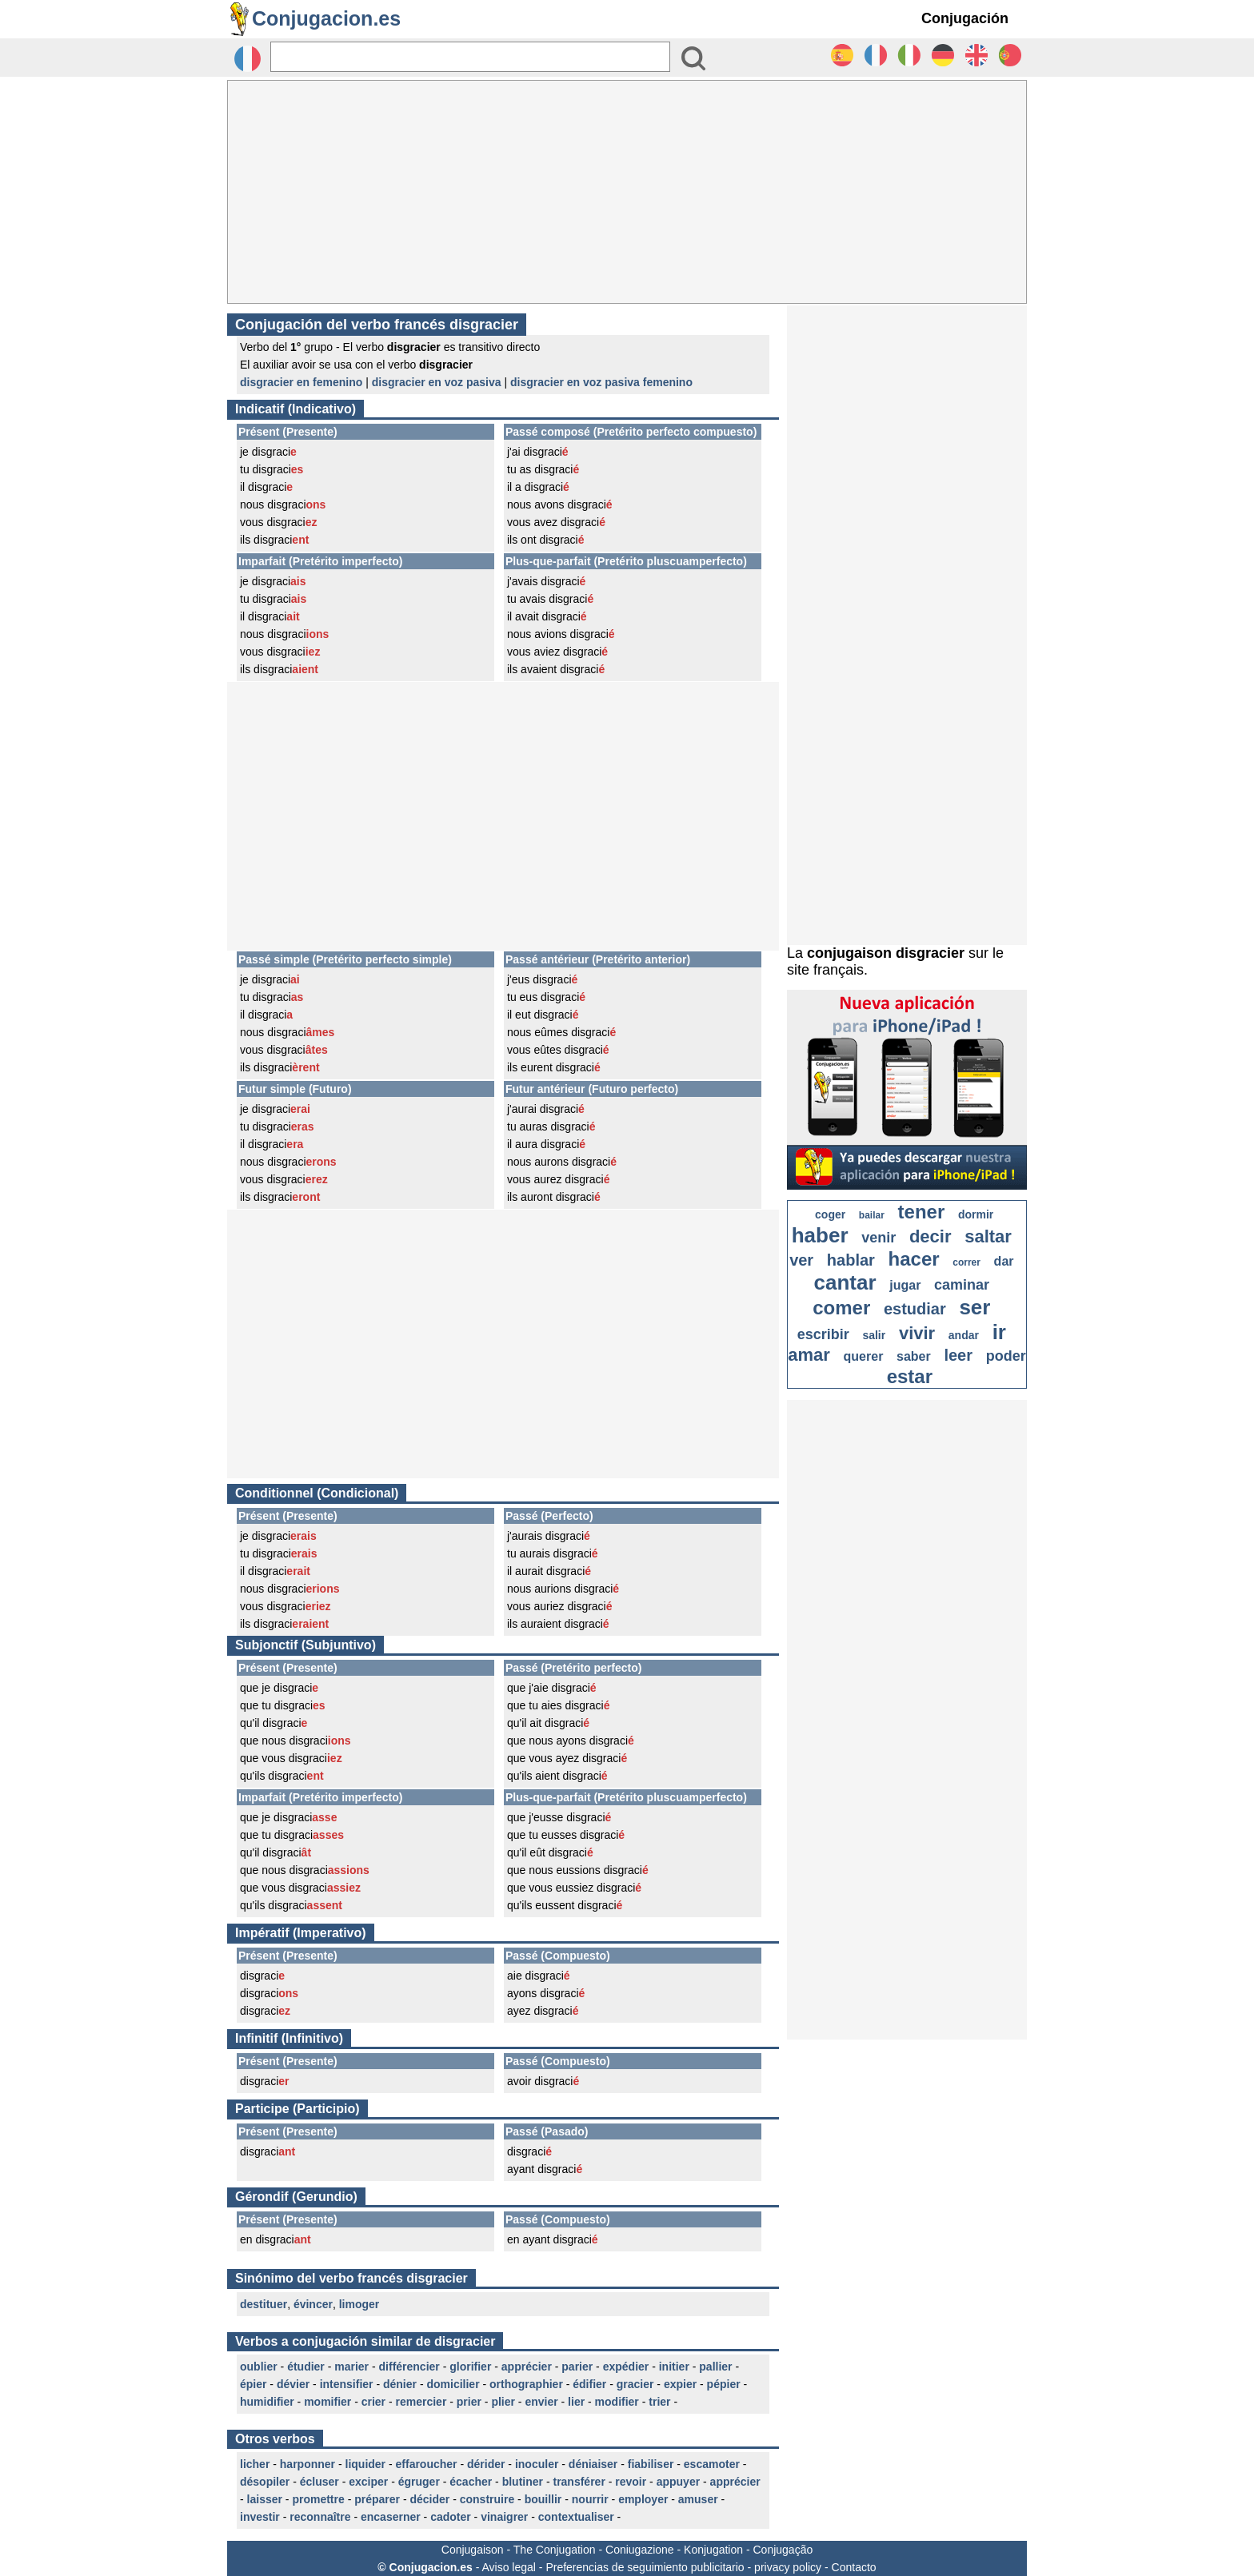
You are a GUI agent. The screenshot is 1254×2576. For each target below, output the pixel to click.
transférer (579, 2481)
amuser (698, 2499)
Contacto (854, 2567)
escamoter (712, 2464)
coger (830, 1214)
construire (487, 2499)
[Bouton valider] (693, 58)
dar (1004, 1261)
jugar (905, 1285)
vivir (917, 1333)
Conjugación (964, 18)
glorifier (470, 2366)
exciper (368, 2481)
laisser (264, 2499)
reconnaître (320, 2516)
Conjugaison (472, 2549)
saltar (988, 1236)
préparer (377, 2499)
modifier (617, 2401)
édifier (589, 2384)
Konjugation (713, 2549)
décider (429, 2499)
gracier (635, 2384)
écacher (470, 2481)
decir (930, 1236)
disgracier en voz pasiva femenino (601, 382)
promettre (318, 2499)
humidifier (267, 2401)
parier (577, 2366)
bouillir (543, 2499)
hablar (851, 1260)
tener (921, 1211)
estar (910, 1376)
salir (873, 1335)
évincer (313, 2304)
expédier (626, 2366)
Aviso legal (508, 2567)
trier (659, 2401)
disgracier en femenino (301, 382)
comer (841, 1307)
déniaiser (593, 2464)
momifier (327, 2401)
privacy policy (787, 2567)
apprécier (526, 2366)
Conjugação (783, 2549)
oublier (259, 2366)
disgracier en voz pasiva (436, 382)
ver (801, 1260)
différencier (409, 2366)
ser (974, 1307)
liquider (365, 2464)
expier (680, 2384)
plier (503, 2401)
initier (674, 2366)
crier (373, 2401)
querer (864, 1356)
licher (255, 2464)
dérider (486, 2464)
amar (809, 1355)
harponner (307, 2464)
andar (963, 1335)
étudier (306, 2366)
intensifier (346, 2384)
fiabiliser (651, 2464)
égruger (419, 2481)
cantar (845, 1282)
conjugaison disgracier (885, 953)
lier (576, 2401)
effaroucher (426, 2464)
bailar (872, 1215)
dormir (975, 1214)
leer (958, 1355)
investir (260, 2516)
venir (878, 1238)
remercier (421, 2401)
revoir (630, 2481)
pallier (715, 2366)
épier (253, 2384)
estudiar (915, 1309)
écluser (319, 2481)
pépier (724, 2384)
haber (820, 1235)
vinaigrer (504, 2516)
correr (966, 1262)
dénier (400, 2384)
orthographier (526, 2384)
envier (541, 2401)
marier (351, 2366)
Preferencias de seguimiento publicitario (644, 2567)
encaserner (391, 2516)
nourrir (590, 2499)
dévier (293, 2384)
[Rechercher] (470, 57)
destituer (263, 2304)
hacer (914, 1259)
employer (643, 2499)
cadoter (450, 2516)
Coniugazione (639, 2549)
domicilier (452, 2384)
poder (1006, 1356)
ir (999, 1332)
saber (914, 1356)
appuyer (678, 2481)
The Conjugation (554, 2549)
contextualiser (576, 2516)
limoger (359, 2304)
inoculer (536, 2464)
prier (469, 2401)
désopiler (265, 2481)
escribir (823, 1334)
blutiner (522, 2481)
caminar (961, 1285)
